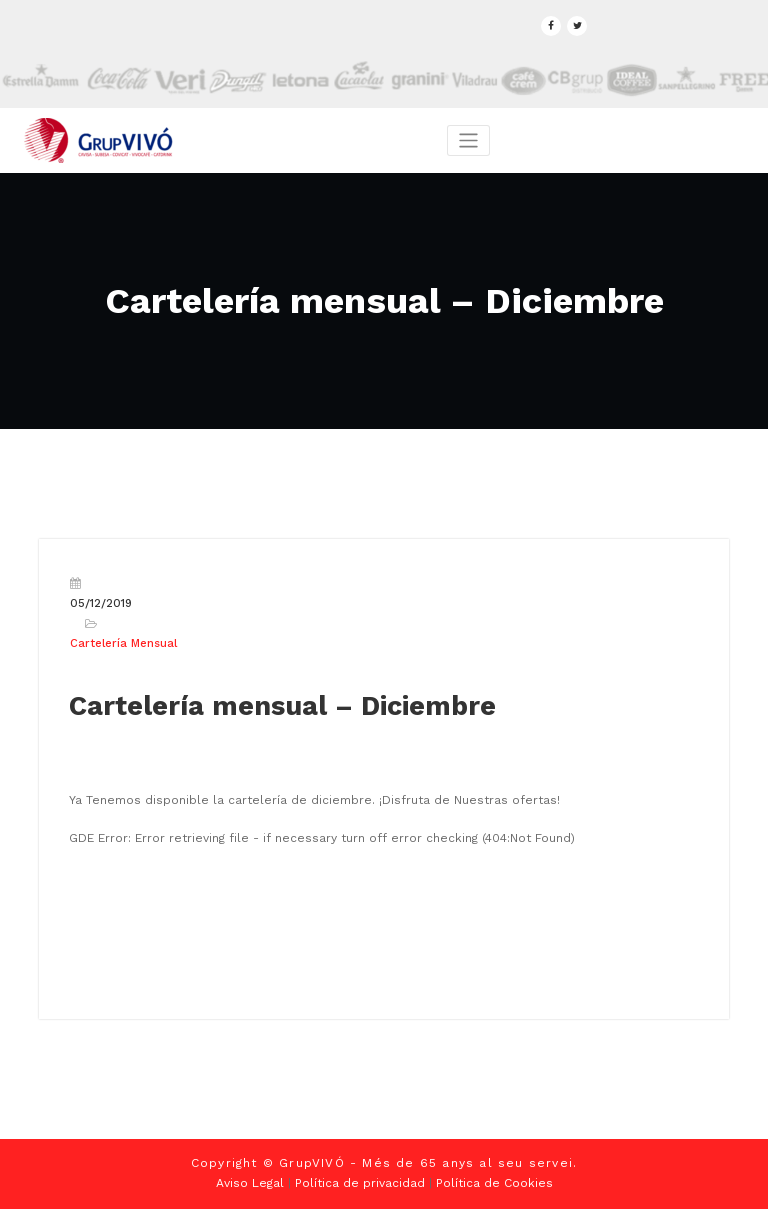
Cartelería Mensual (123, 643)
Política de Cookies (494, 1183)
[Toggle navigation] (468, 140)
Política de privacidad (360, 1183)
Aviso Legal (250, 1183)
